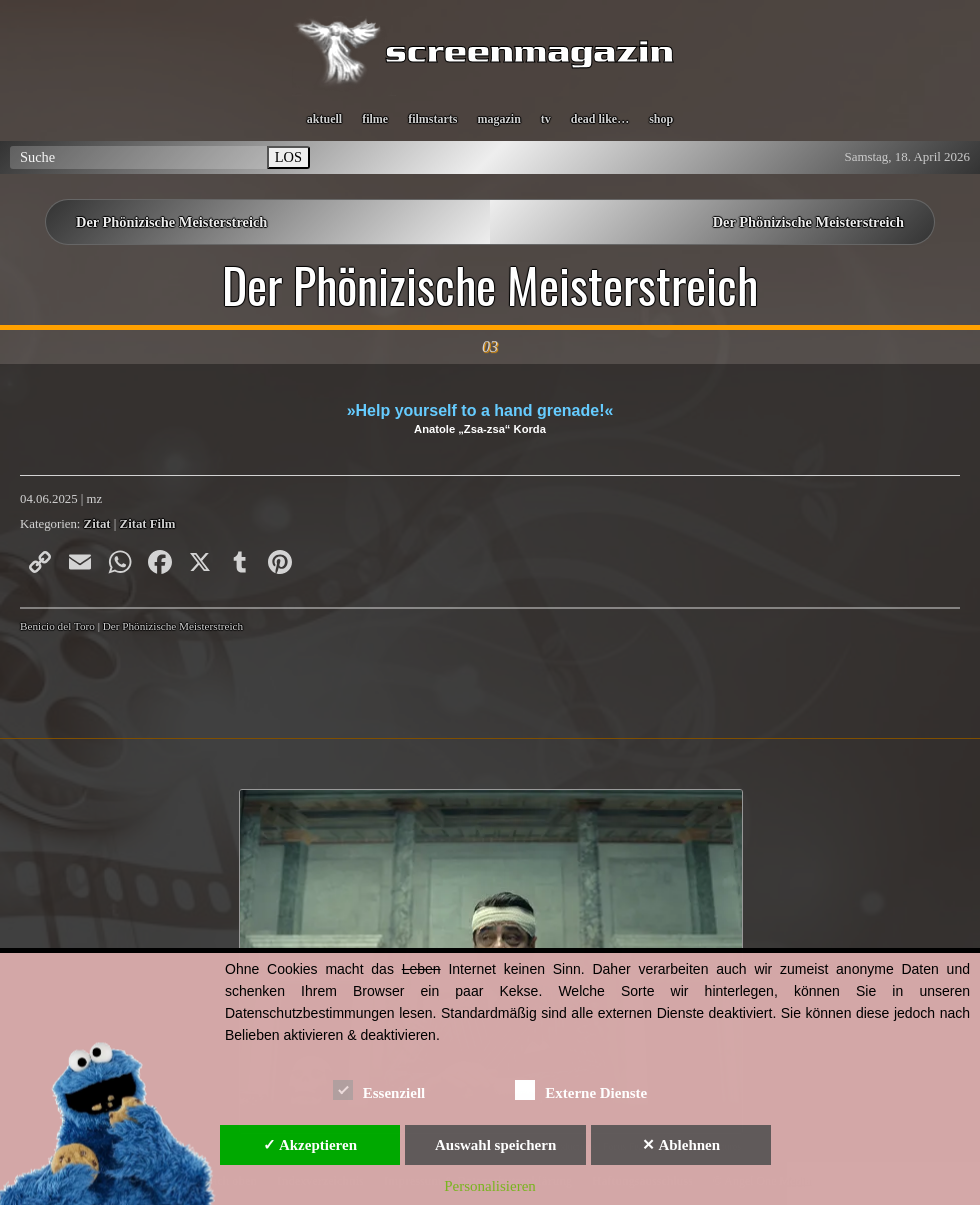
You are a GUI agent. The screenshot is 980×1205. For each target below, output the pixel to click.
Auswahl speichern (495, 1145)
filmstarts (432, 119)
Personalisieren (490, 1186)
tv (546, 119)
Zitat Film (148, 524)
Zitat (97, 524)
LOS (288, 157)
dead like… (600, 119)
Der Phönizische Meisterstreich (171, 222)
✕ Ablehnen (681, 1145)
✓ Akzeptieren (310, 1145)
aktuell (324, 119)
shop (661, 119)
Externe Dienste (581, 1089)
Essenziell (379, 1089)
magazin (498, 119)
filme (375, 119)
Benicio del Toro (57, 626)
